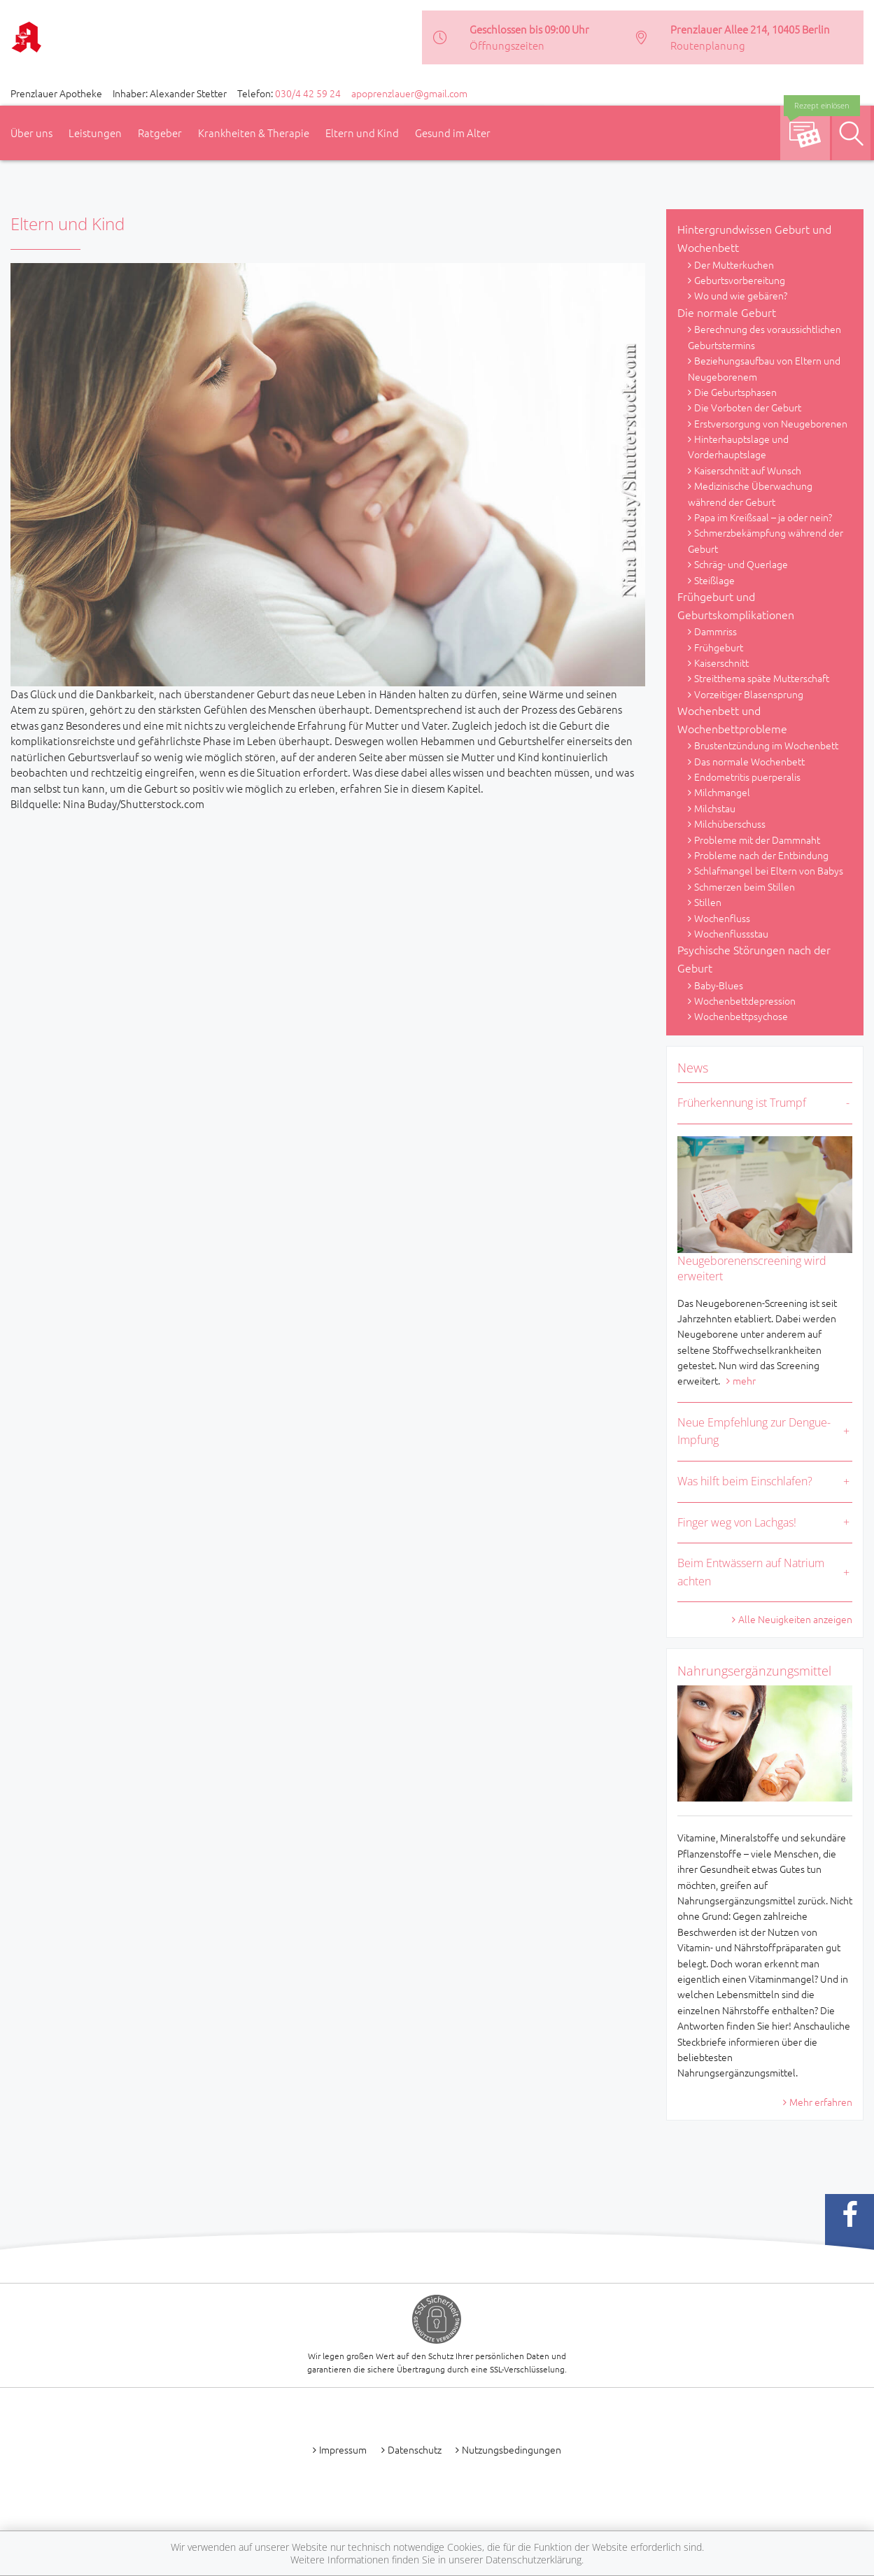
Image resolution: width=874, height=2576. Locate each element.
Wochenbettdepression (745, 1000)
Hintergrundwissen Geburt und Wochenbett (754, 238)
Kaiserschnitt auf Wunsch (747, 470)
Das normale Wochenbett (749, 761)
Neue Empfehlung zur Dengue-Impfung (754, 1431)
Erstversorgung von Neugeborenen (770, 423)
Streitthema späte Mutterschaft (761, 678)
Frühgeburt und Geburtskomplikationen (735, 605)
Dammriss (715, 631)
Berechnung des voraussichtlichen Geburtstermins (764, 336)
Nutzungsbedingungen (511, 2449)
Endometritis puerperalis (747, 777)
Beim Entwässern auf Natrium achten (750, 1572)
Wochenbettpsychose (741, 1016)
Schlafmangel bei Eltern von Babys (768, 870)
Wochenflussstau (731, 933)
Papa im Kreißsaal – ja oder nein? (763, 517)
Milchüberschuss (730, 823)
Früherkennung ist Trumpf (741, 1102)
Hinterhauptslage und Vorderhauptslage (738, 446)
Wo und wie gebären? (740, 295)
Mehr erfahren (820, 2102)
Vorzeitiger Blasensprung (748, 694)
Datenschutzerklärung (534, 2559)
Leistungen (95, 132)
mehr (744, 1380)
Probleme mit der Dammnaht (757, 840)
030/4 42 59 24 (308, 93)
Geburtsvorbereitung (739, 280)
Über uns (31, 132)
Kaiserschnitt (721, 663)
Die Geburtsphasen (735, 392)
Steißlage (714, 580)
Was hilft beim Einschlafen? (744, 1481)
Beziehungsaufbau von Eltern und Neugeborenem (764, 368)
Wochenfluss (722, 918)
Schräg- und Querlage (741, 564)
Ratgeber (160, 132)
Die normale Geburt (726, 312)
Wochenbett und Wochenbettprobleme (732, 719)
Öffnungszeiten (507, 45)
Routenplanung (707, 45)
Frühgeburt (718, 647)
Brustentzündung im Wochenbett (766, 745)
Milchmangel (722, 792)
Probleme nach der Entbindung (761, 855)
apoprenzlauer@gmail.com (409, 93)
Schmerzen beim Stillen (744, 886)
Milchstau (714, 808)
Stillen (707, 902)
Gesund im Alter (453, 132)
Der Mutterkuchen (734, 264)
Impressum (343, 2449)
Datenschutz (415, 2449)
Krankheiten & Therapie (253, 132)
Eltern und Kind (362, 132)
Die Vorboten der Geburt (747, 407)
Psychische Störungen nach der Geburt (754, 958)
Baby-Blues (718, 985)
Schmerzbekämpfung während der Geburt (765, 540)
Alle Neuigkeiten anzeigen (795, 1619)
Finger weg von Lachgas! (736, 1522)
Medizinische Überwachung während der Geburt (750, 493)
